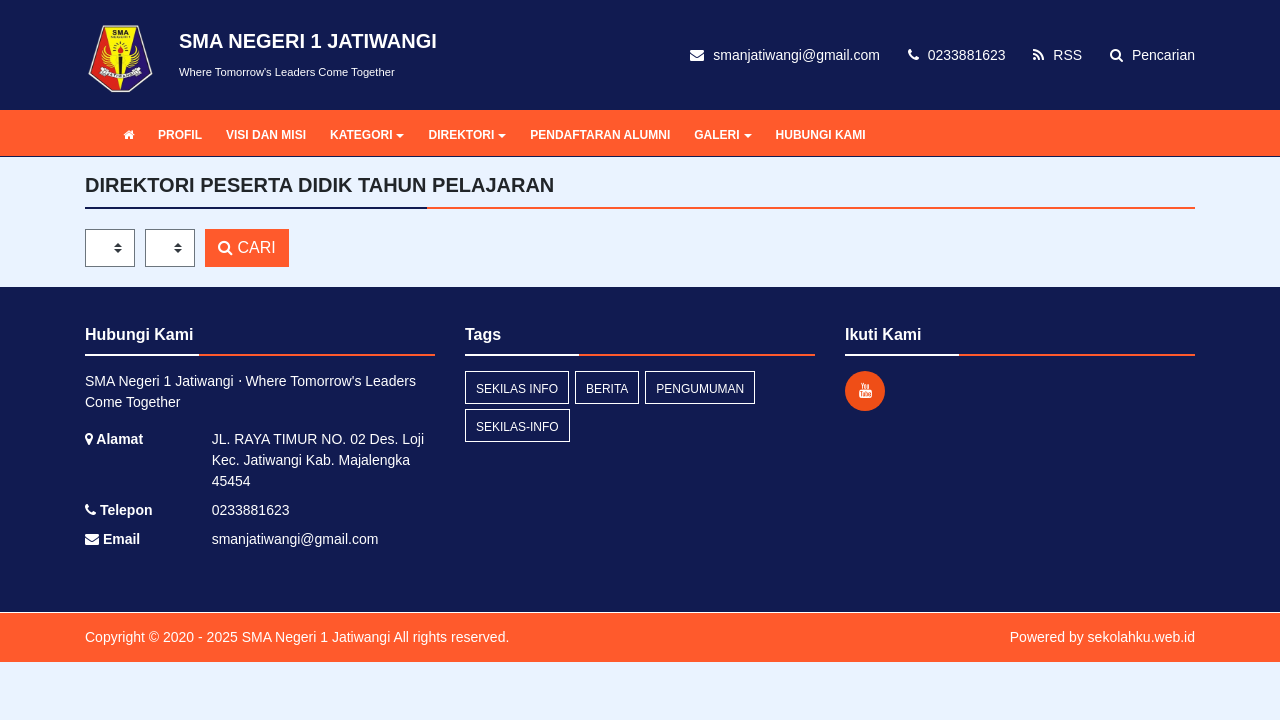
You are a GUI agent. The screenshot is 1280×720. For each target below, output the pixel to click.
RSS (1057, 55)
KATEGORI (367, 135)
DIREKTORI (467, 135)
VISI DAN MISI (266, 135)
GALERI (722, 135)
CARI (247, 247)
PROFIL (180, 135)
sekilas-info (517, 427)
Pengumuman (700, 389)
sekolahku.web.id (1141, 637)
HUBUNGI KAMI (821, 135)
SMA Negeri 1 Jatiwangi (314, 637)
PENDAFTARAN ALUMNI (600, 135)
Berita (607, 389)
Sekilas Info (517, 389)
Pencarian (1152, 55)
